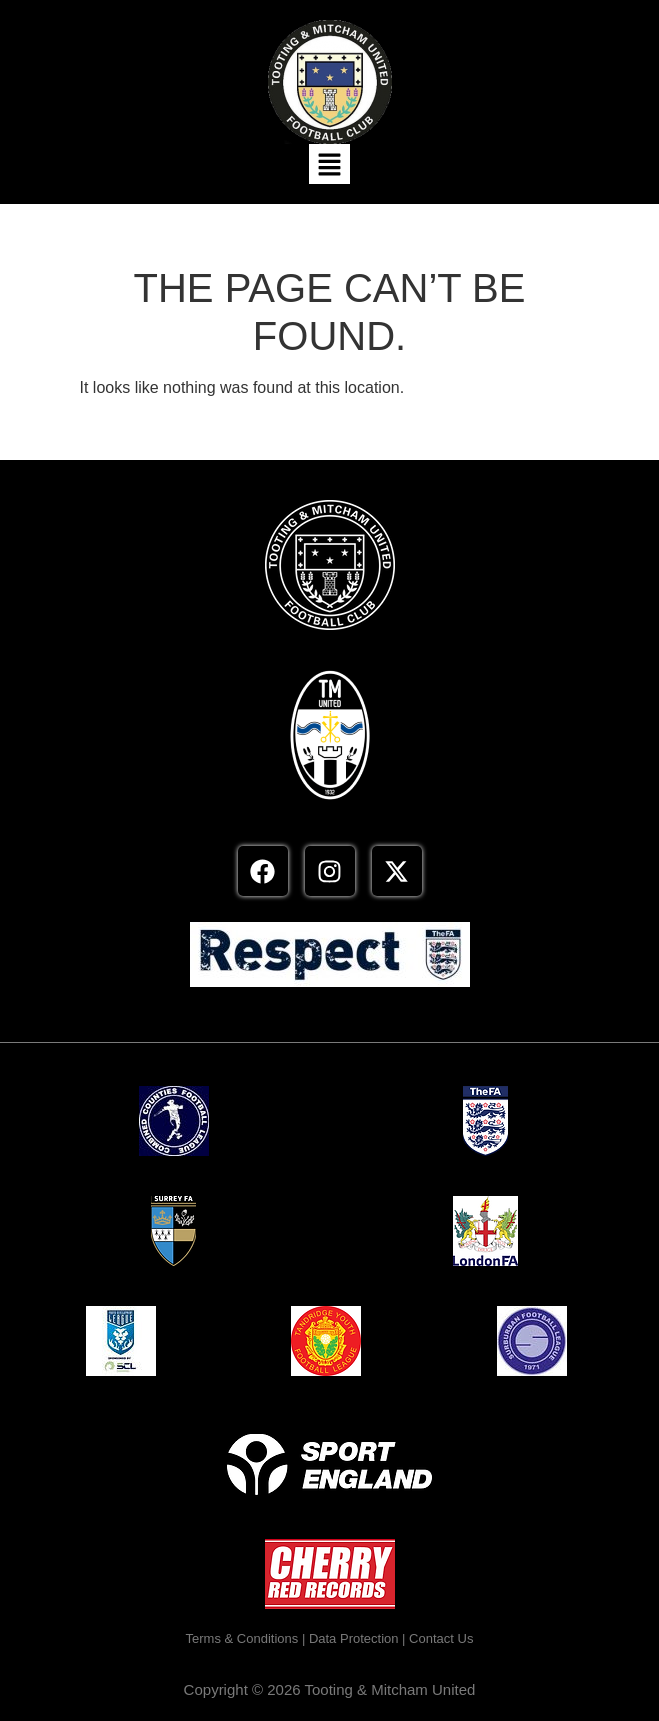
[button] (329, 164)
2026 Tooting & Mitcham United (371, 1689)
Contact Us (441, 1638)
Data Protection (354, 1638)
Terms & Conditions (242, 1638)
